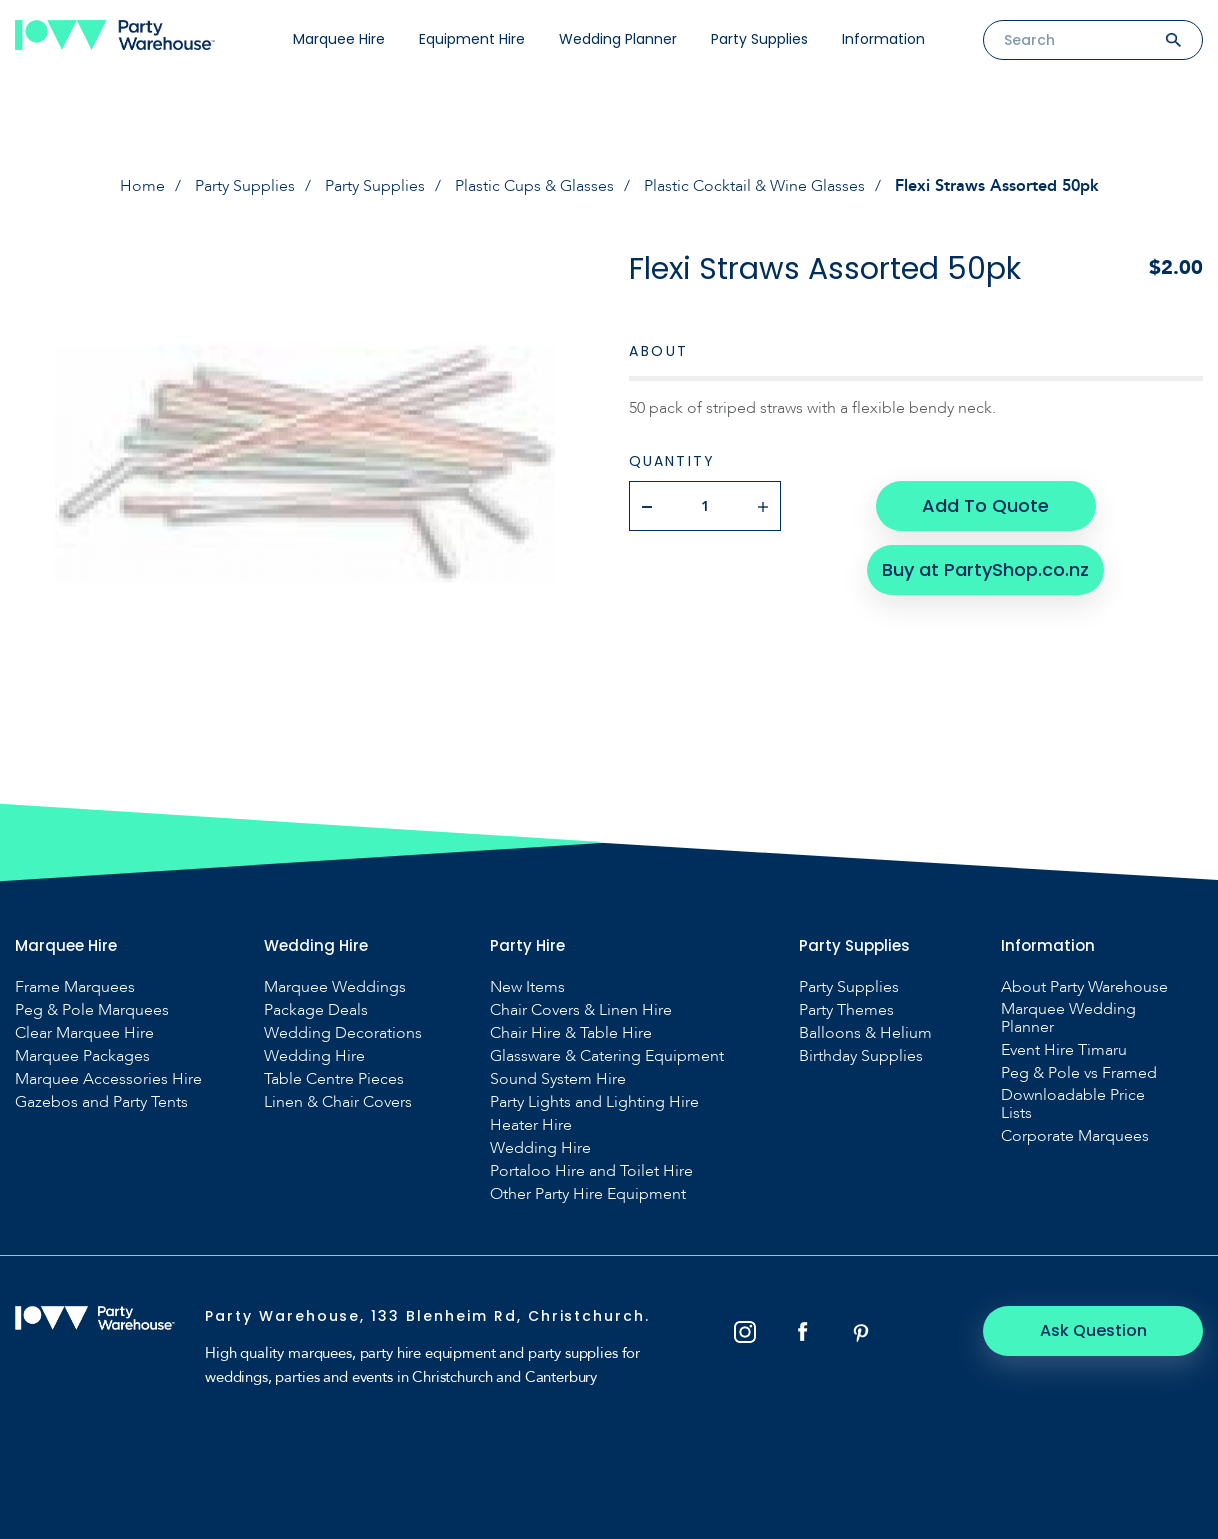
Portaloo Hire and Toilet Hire (591, 1171)
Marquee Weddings (335, 987)
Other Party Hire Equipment (588, 1194)
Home (142, 186)
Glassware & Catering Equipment (607, 1056)
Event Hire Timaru (1064, 1050)
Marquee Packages (82, 1056)
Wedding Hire (314, 1056)
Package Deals (316, 1010)
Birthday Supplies (861, 1056)
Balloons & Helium (865, 1033)
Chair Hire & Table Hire (571, 1033)
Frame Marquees (75, 987)
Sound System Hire (558, 1079)
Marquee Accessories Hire (108, 1079)
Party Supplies (759, 39)
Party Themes (846, 1010)
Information (883, 39)
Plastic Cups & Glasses (534, 186)
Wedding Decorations (343, 1033)
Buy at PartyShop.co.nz (985, 569)
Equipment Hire (472, 39)
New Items (527, 987)
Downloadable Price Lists (1073, 1104)
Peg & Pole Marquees (92, 1010)
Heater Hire (531, 1125)
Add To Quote (985, 505)
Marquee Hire (339, 39)
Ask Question (1093, 1330)
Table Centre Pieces (334, 1079)
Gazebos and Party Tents (101, 1102)
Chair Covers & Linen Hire (581, 1010)
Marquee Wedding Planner (1068, 1018)
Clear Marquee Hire (84, 1033)
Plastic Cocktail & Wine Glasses (754, 186)
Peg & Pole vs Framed (1079, 1073)
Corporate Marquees (1075, 1136)
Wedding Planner (618, 39)
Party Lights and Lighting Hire (594, 1102)
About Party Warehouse (1084, 987)
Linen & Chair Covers (338, 1102)
